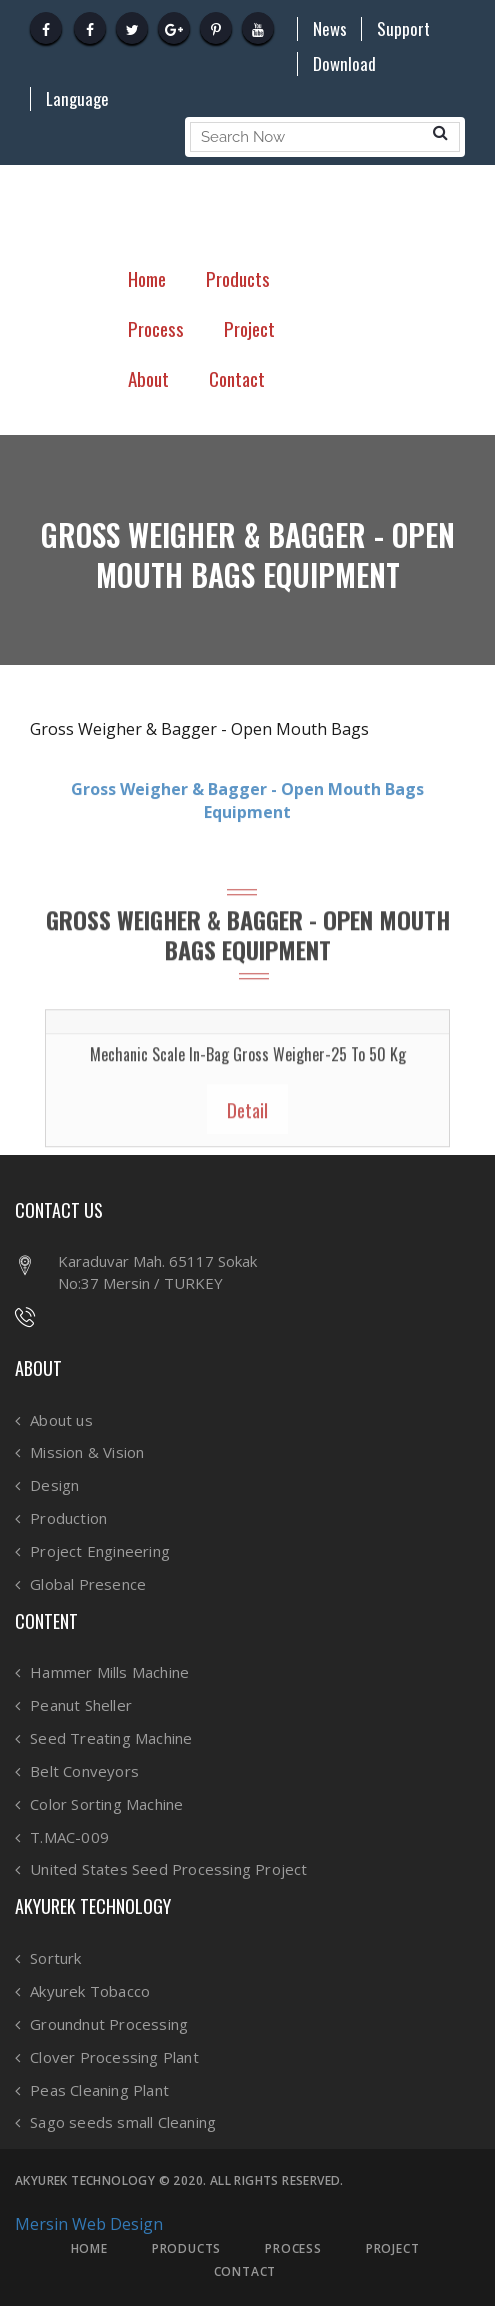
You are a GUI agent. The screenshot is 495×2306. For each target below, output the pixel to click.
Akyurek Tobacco (90, 1991)
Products (238, 278)
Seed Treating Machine (111, 1738)
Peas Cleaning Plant (99, 2090)
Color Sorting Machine (106, 1804)
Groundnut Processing (109, 2024)
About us (61, 1420)
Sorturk (55, 1958)
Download (344, 64)
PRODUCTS (186, 2249)
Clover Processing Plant (114, 2057)
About (148, 378)
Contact (237, 378)
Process (156, 328)
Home (147, 278)
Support (403, 29)
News (330, 29)
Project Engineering (100, 1551)
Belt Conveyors (84, 1771)
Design (54, 1485)
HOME (89, 2249)
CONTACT (245, 2272)
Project (249, 328)
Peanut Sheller (81, 1705)
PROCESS (293, 2249)
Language (77, 99)
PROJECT (393, 2249)
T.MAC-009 (69, 1837)
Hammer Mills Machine (109, 1672)
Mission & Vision (87, 1452)
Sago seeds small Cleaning (123, 2122)
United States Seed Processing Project (168, 1869)
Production (68, 1518)
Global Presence (88, 1584)
